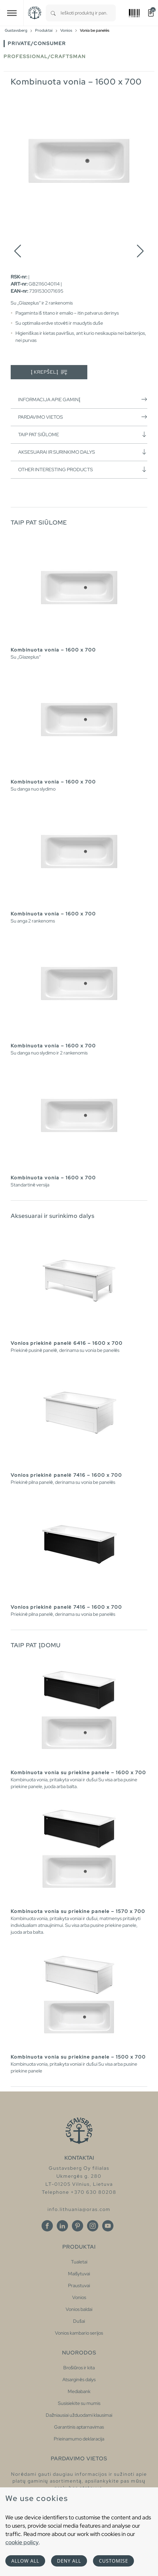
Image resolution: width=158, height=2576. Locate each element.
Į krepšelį (49, 372)
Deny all (69, 2561)
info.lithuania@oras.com (79, 2209)
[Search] (53, 13)
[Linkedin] (62, 2225)
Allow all (25, 2561)
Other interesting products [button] (82, 469)
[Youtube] (107, 2225)
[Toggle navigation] (12, 13)
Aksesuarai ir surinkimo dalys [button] (82, 452)
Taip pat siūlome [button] (82, 434)
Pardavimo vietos (82, 417)
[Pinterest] (77, 2225)
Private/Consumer (37, 43)
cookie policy (22, 2542)
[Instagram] (92, 2225)
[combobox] (88, 13)
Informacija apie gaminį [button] (82, 399)
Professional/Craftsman (45, 56)
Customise (113, 2561)
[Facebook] (47, 2225)
